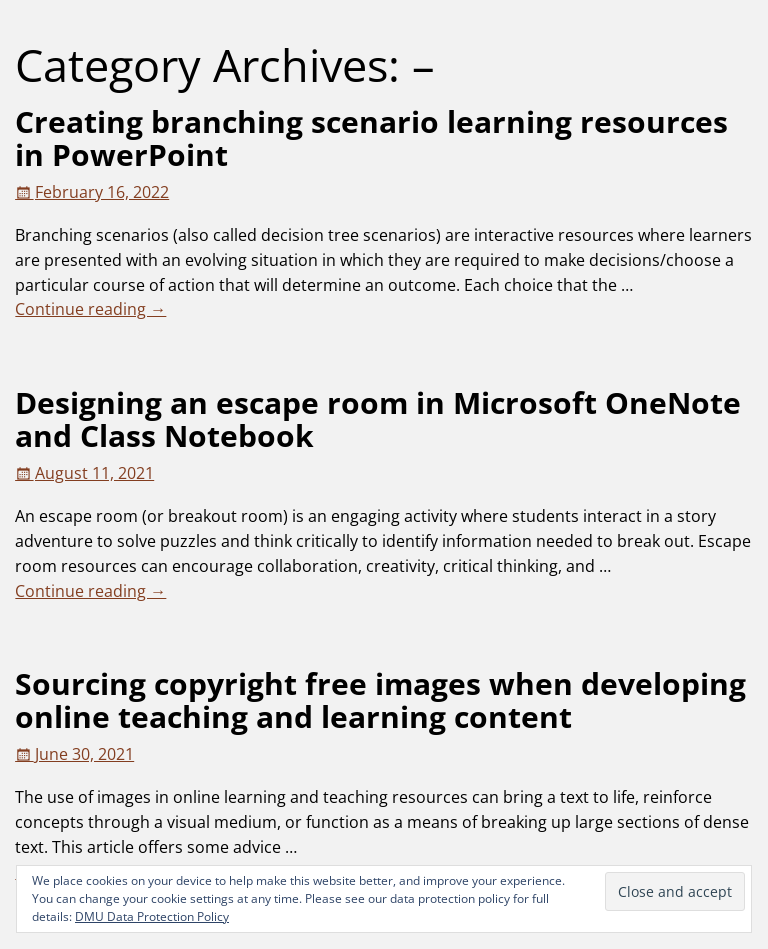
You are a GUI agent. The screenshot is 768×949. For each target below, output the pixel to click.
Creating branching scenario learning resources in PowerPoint (371, 138)
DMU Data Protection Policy (152, 916)
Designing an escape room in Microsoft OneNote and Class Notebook (378, 419)
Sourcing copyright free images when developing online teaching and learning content (380, 700)
